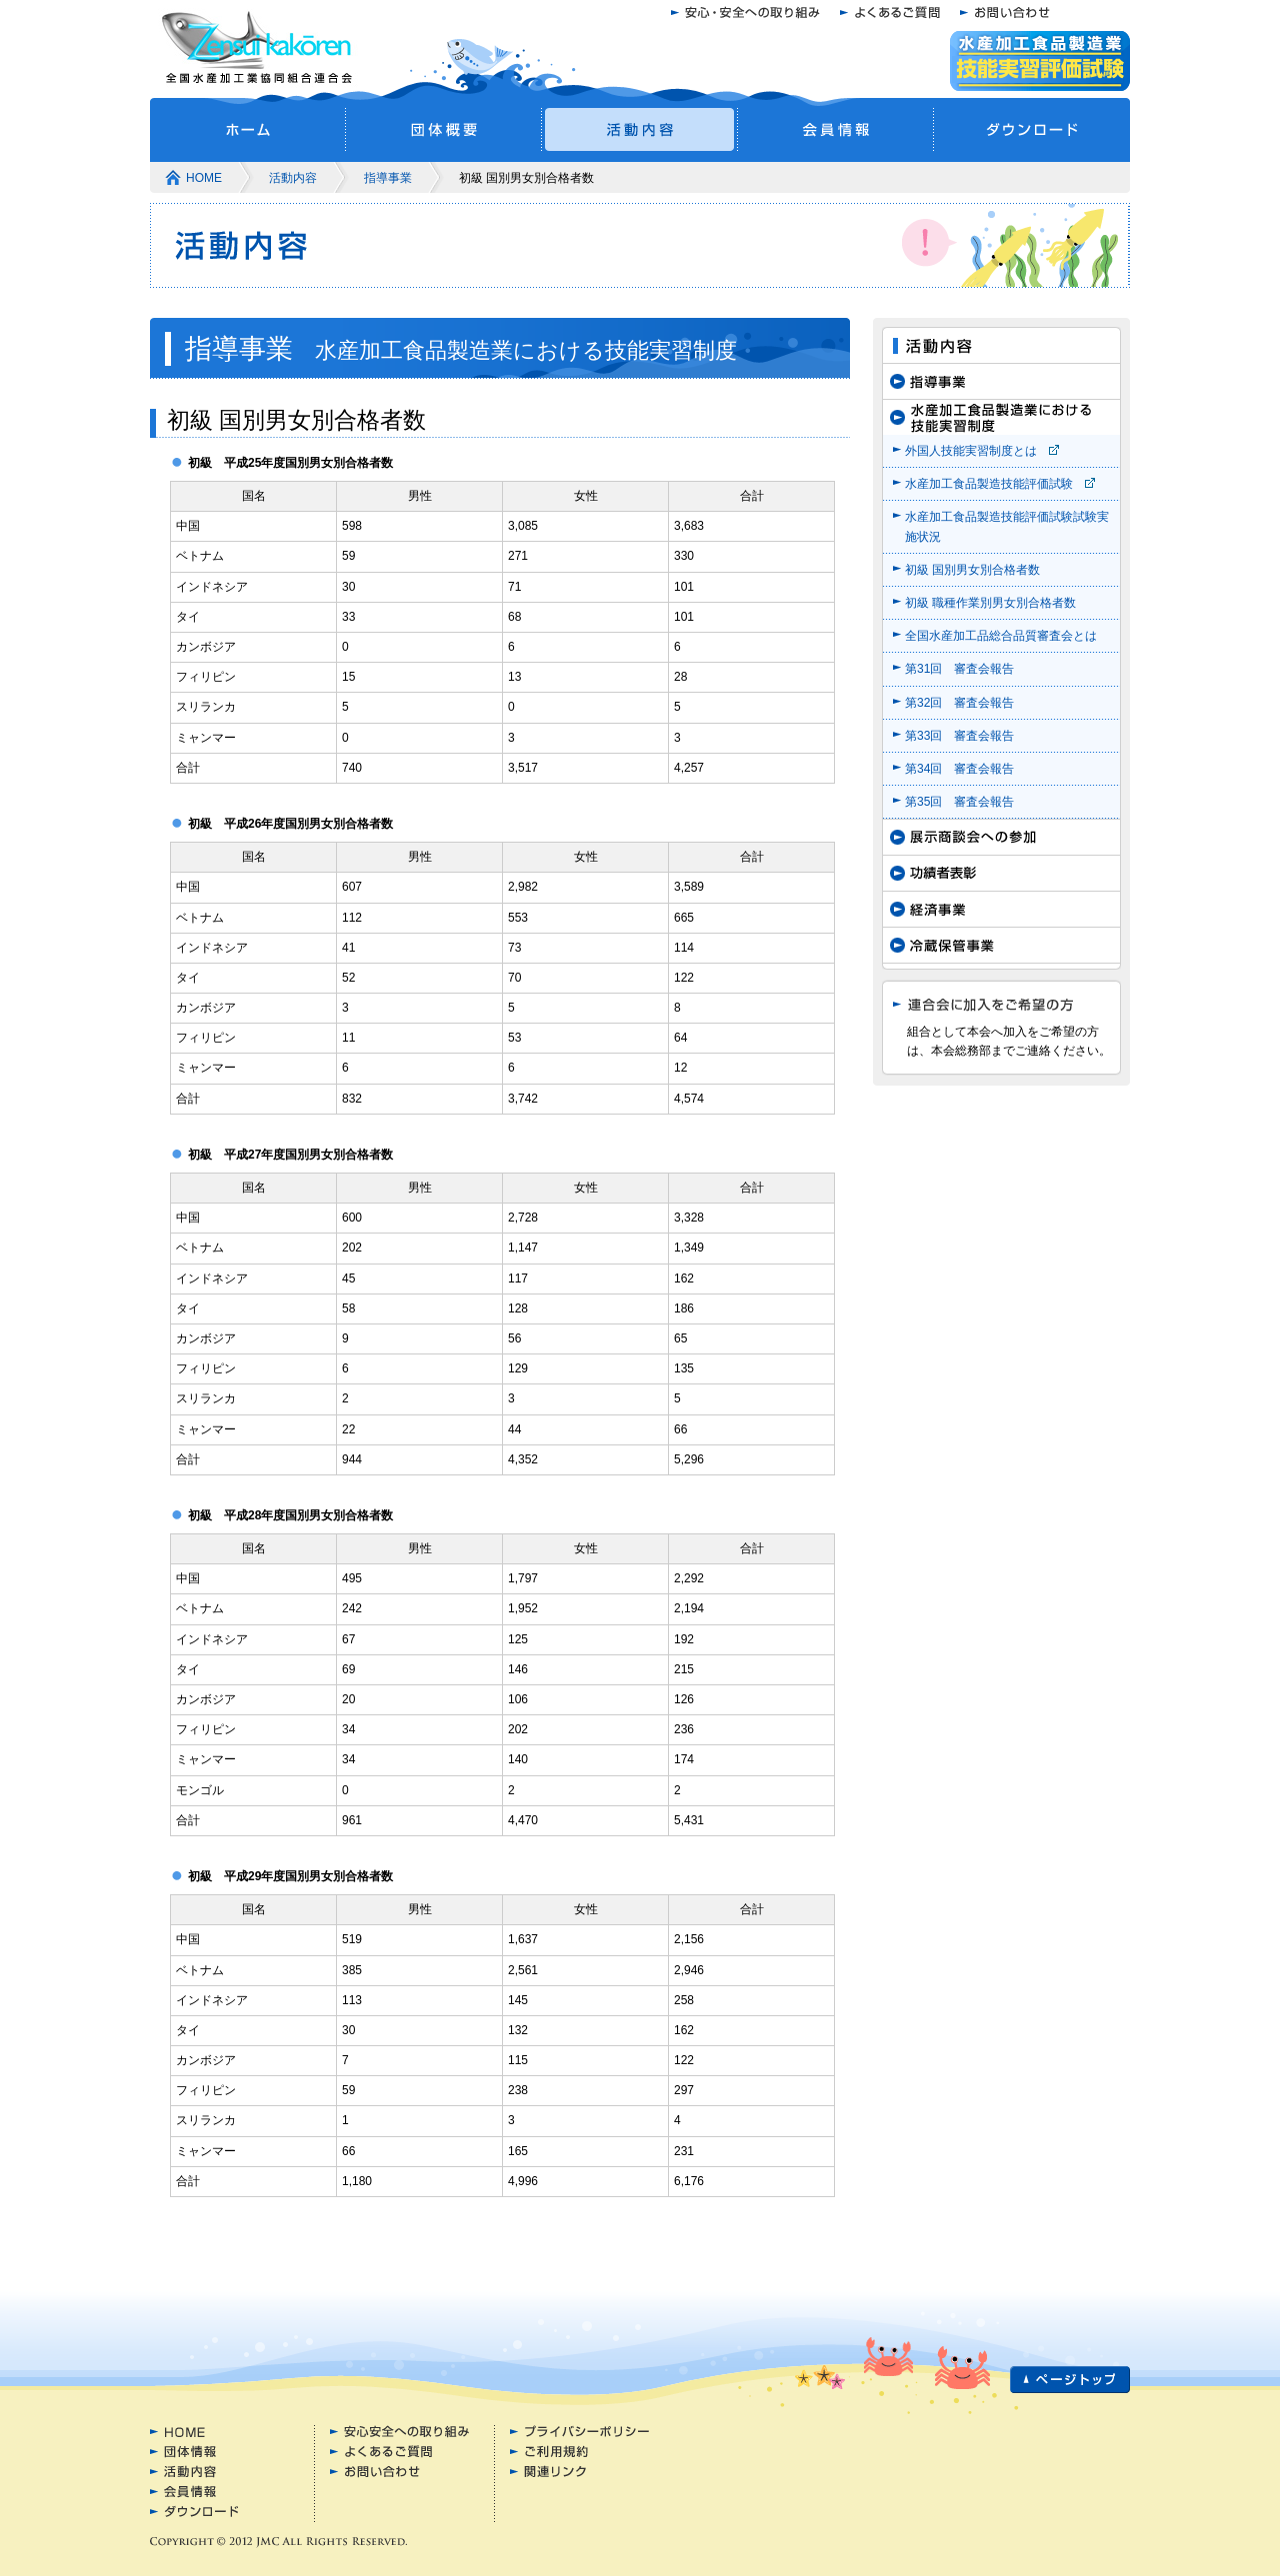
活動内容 (293, 178)
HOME (204, 178)
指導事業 (388, 178)
